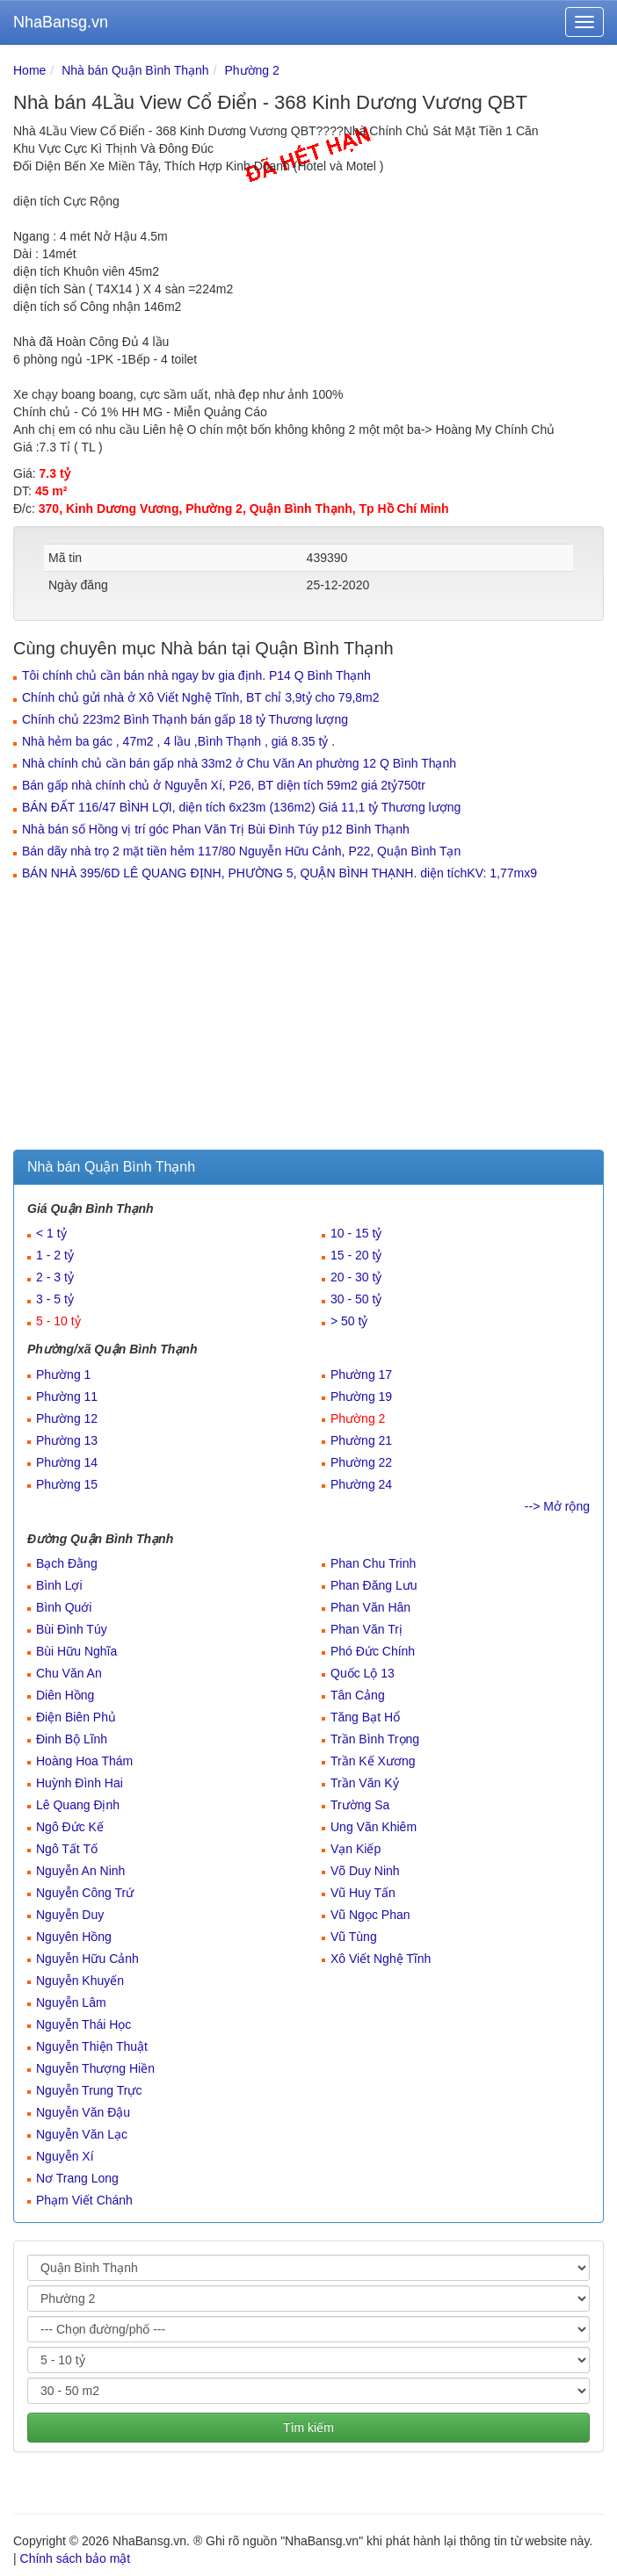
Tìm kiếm (308, 2428)
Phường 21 (361, 1440)
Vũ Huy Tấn (363, 1893)
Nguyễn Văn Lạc (81, 2134)
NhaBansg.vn (60, 22)
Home (29, 70)
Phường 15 (67, 1484)
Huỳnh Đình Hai (79, 1783)
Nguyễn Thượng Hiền (95, 2068)
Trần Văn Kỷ (364, 1783)
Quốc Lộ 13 (362, 1673)
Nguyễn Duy (70, 1915)
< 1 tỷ (51, 1233)
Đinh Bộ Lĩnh (71, 1739)
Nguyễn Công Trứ (85, 1893)
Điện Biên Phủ (76, 1717)
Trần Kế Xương (373, 1761)
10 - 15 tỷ (355, 1233)
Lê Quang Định (78, 1805)
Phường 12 (67, 1418)
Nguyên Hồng (74, 1937)
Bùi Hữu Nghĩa (76, 1651)
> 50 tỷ (348, 1321)
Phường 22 (361, 1462)
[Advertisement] (308, 1018)
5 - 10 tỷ (58, 1321)
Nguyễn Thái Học (83, 2024)
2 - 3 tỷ (55, 1277)
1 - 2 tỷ (55, 1255)
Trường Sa (359, 1805)
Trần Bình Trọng (374, 1739)
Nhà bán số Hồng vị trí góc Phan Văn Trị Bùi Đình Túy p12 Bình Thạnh (216, 829)
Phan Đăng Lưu (373, 1585)
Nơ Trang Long (77, 2178)
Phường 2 (251, 70)
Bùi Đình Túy (71, 1629)
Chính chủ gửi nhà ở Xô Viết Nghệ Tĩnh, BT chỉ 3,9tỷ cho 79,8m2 (201, 697)
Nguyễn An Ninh (80, 1871)
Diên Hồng (65, 1695)
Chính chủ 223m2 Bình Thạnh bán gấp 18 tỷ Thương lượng (185, 719)
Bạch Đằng (67, 1563)
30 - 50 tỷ (355, 1299)
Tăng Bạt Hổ (365, 1717)
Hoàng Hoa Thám (84, 1761)
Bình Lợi (59, 1585)
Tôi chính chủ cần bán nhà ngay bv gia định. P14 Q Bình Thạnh (196, 675)
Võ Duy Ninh (365, 1871)
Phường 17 (361, 1374)
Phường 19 (361, 1396)
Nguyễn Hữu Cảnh (87, 1959)
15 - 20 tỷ (355, 1255)
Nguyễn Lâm (71, 2002)
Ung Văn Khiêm (373, 1827)
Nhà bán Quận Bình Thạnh (135, 70)
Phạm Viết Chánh (84, 2200)
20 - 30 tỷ (355, 1277)
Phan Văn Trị (366, 1629)
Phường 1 (63, 1374)
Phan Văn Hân (370, 1607)
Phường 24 (361, 1484)
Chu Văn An (69, 1673)
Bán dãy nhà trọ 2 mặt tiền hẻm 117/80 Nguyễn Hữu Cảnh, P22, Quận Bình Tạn (241, 851)
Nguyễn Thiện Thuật (92, 2046)
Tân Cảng (357, 1695)
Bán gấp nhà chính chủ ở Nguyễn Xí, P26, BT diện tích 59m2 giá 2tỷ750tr (223, 785)
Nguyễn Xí (65, 2156)
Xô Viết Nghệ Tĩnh (380, 1959)
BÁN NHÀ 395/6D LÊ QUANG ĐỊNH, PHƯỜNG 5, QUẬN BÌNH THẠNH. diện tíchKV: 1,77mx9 (279, 873)
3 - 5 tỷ (55, 1299)
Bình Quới (63, 1607)
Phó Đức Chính (372, 1651)
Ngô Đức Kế (70, 1827)
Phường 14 (67, 1462)
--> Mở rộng (557, 1506)
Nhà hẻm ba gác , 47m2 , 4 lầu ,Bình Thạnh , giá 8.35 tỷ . (178, 741)
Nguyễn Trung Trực (89, 2090)
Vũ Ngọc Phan (370, 1915)
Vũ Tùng (353, 1937)
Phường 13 (67, 1440)
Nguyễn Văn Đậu (83, 2112)
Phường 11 (67, 1396)
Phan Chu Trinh (373, 1563)
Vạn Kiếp (355, 1849)
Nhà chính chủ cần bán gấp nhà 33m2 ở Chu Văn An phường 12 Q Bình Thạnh (239, 763)
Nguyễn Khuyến (80, 1980)
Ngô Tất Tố (67, 1849)
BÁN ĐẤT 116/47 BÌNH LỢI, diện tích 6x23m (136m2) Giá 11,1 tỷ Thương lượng (241, 807)
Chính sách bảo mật (75, 2558)
